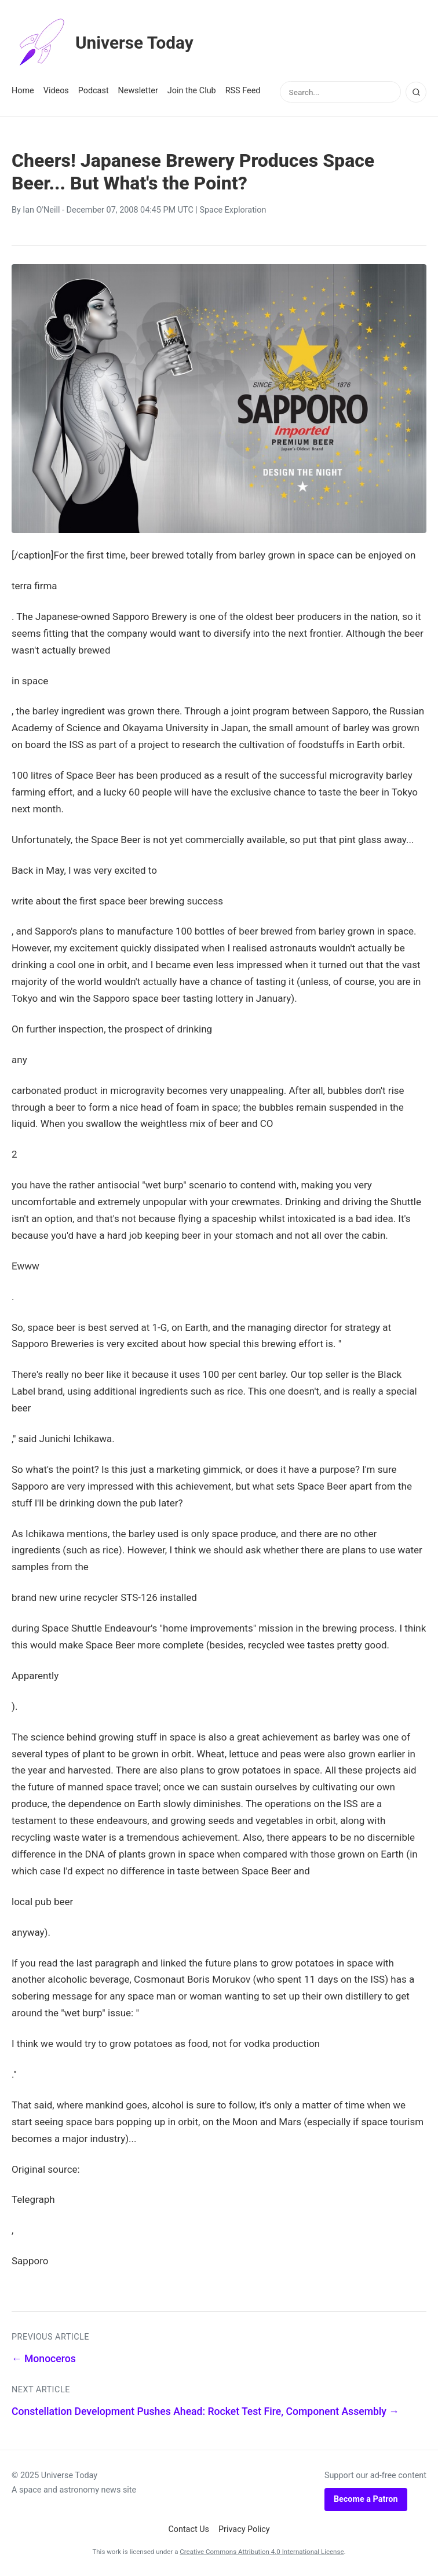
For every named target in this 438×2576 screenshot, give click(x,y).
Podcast (93, 91)
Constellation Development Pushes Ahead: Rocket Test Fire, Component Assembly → (205, 2411)
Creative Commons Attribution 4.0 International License (262, 2552)
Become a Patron (366, 2499)
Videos (56, 91)
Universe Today (107, 43)
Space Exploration (232, 210)
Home (23, 91)
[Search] (416, 92)
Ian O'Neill (41, 210)
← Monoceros (44, 2359)
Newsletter (138, 91)
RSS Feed (243, 91)
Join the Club (191, 91)
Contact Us (188, 2529)
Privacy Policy (244, 2529)
